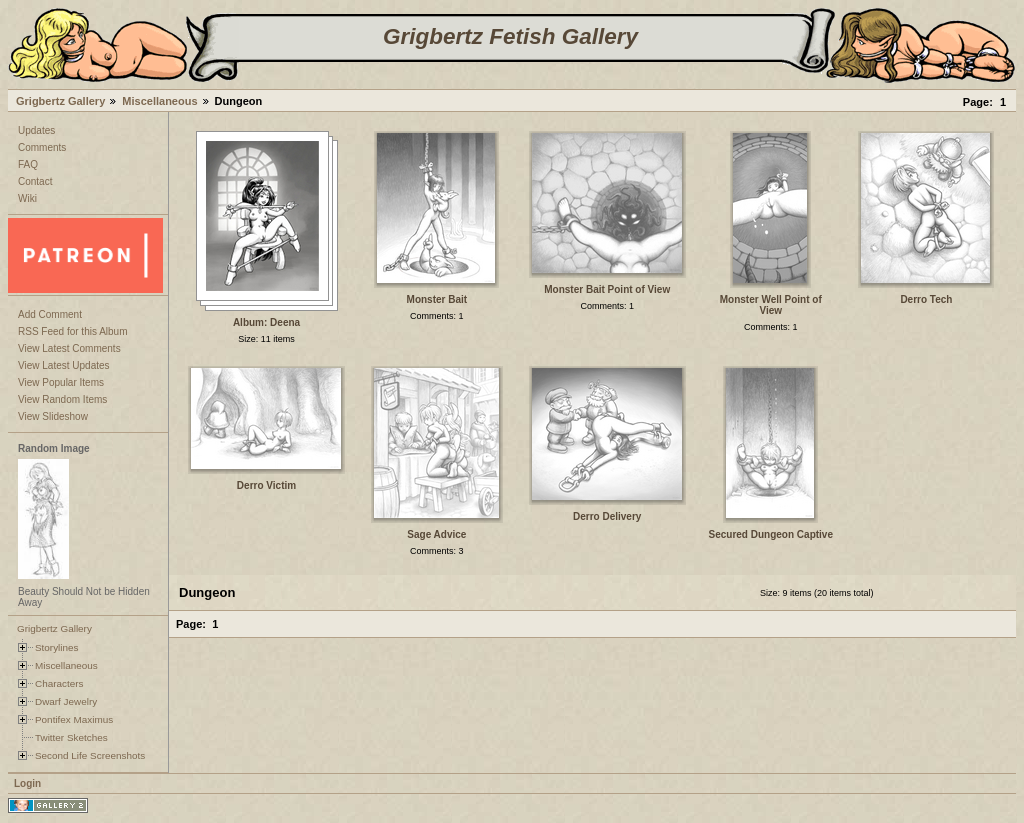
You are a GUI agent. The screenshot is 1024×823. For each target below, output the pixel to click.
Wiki (27, 198)
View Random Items (62, 399)
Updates (36, 130)
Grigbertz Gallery (60, 101)
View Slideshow (53, 416)
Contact (35, 181)
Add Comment (50, 314)
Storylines (57, 647)
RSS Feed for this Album (73, 331)
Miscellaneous (159, 101)
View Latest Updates (64, 365)
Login (27, 783)
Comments (42, 147)
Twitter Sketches (71, 737)
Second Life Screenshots (90, 755)
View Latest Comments (69, 348)
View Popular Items (61, 382)
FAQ (28, 164)
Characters (59, 683)
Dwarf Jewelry (66, 701)
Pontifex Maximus (74, 719)
